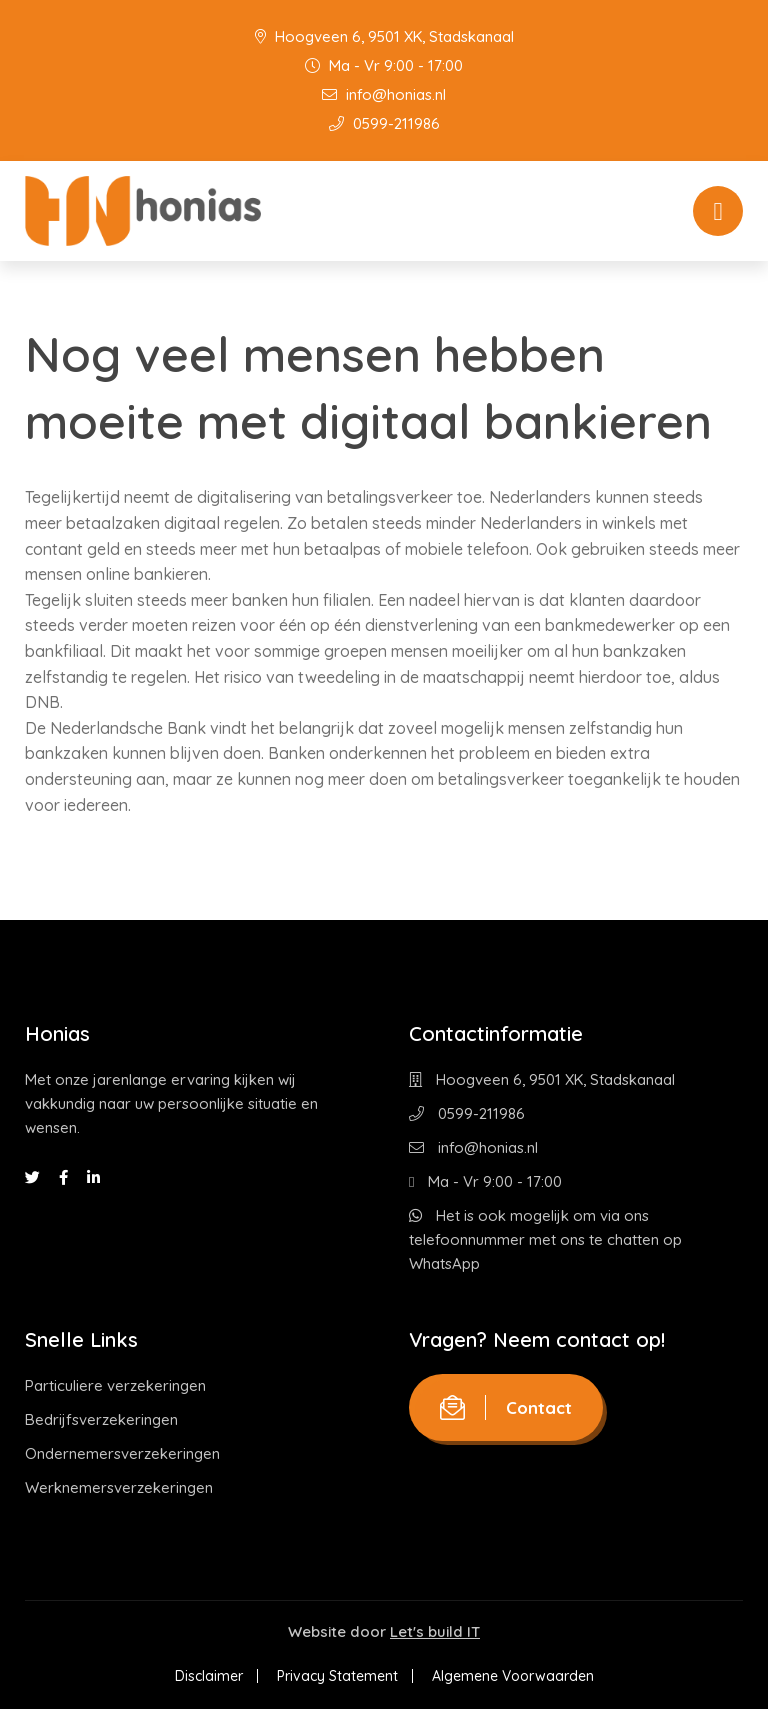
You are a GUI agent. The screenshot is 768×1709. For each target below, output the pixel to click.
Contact (506, 1407)
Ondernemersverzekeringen (122, 1453)
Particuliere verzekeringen (115, 1385)
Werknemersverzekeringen (119, 1487)
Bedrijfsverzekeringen (101, 1419)
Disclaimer (209, 1676)
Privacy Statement (337, 1676)
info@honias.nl (384, 94)
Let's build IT (435, 1631)
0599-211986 (384, 123)
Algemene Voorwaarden (513, 1676)
